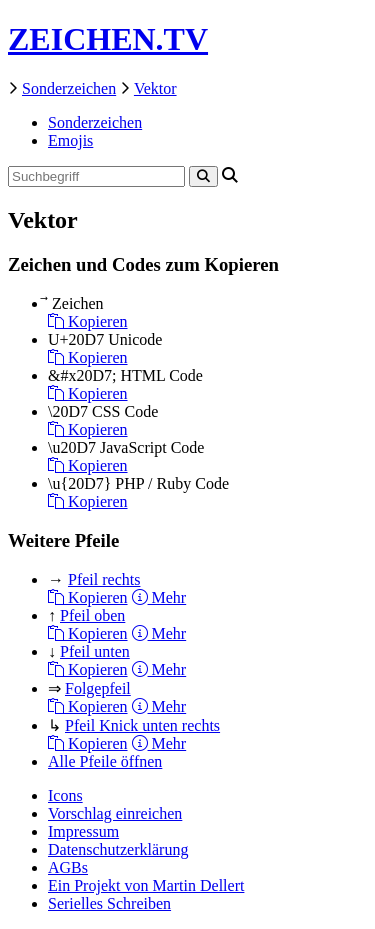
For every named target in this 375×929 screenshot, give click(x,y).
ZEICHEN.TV (108, 39)
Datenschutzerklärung (118, 849)
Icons (65, 795)
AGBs (68, 867)
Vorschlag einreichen (115, 813)
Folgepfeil (98, 688)
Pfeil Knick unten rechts (142, 725)
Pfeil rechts (104, 579)
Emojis (70, 140)
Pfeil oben (92, 615)
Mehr (159, 597)
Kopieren (88, 321)
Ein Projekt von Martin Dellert (146, 885)
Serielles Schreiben (109, 903)
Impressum (83, 831)
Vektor (155, 88)
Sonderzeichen (69, 88)
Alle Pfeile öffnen (105, 761)
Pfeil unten (95, 651)
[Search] (203, 176)
